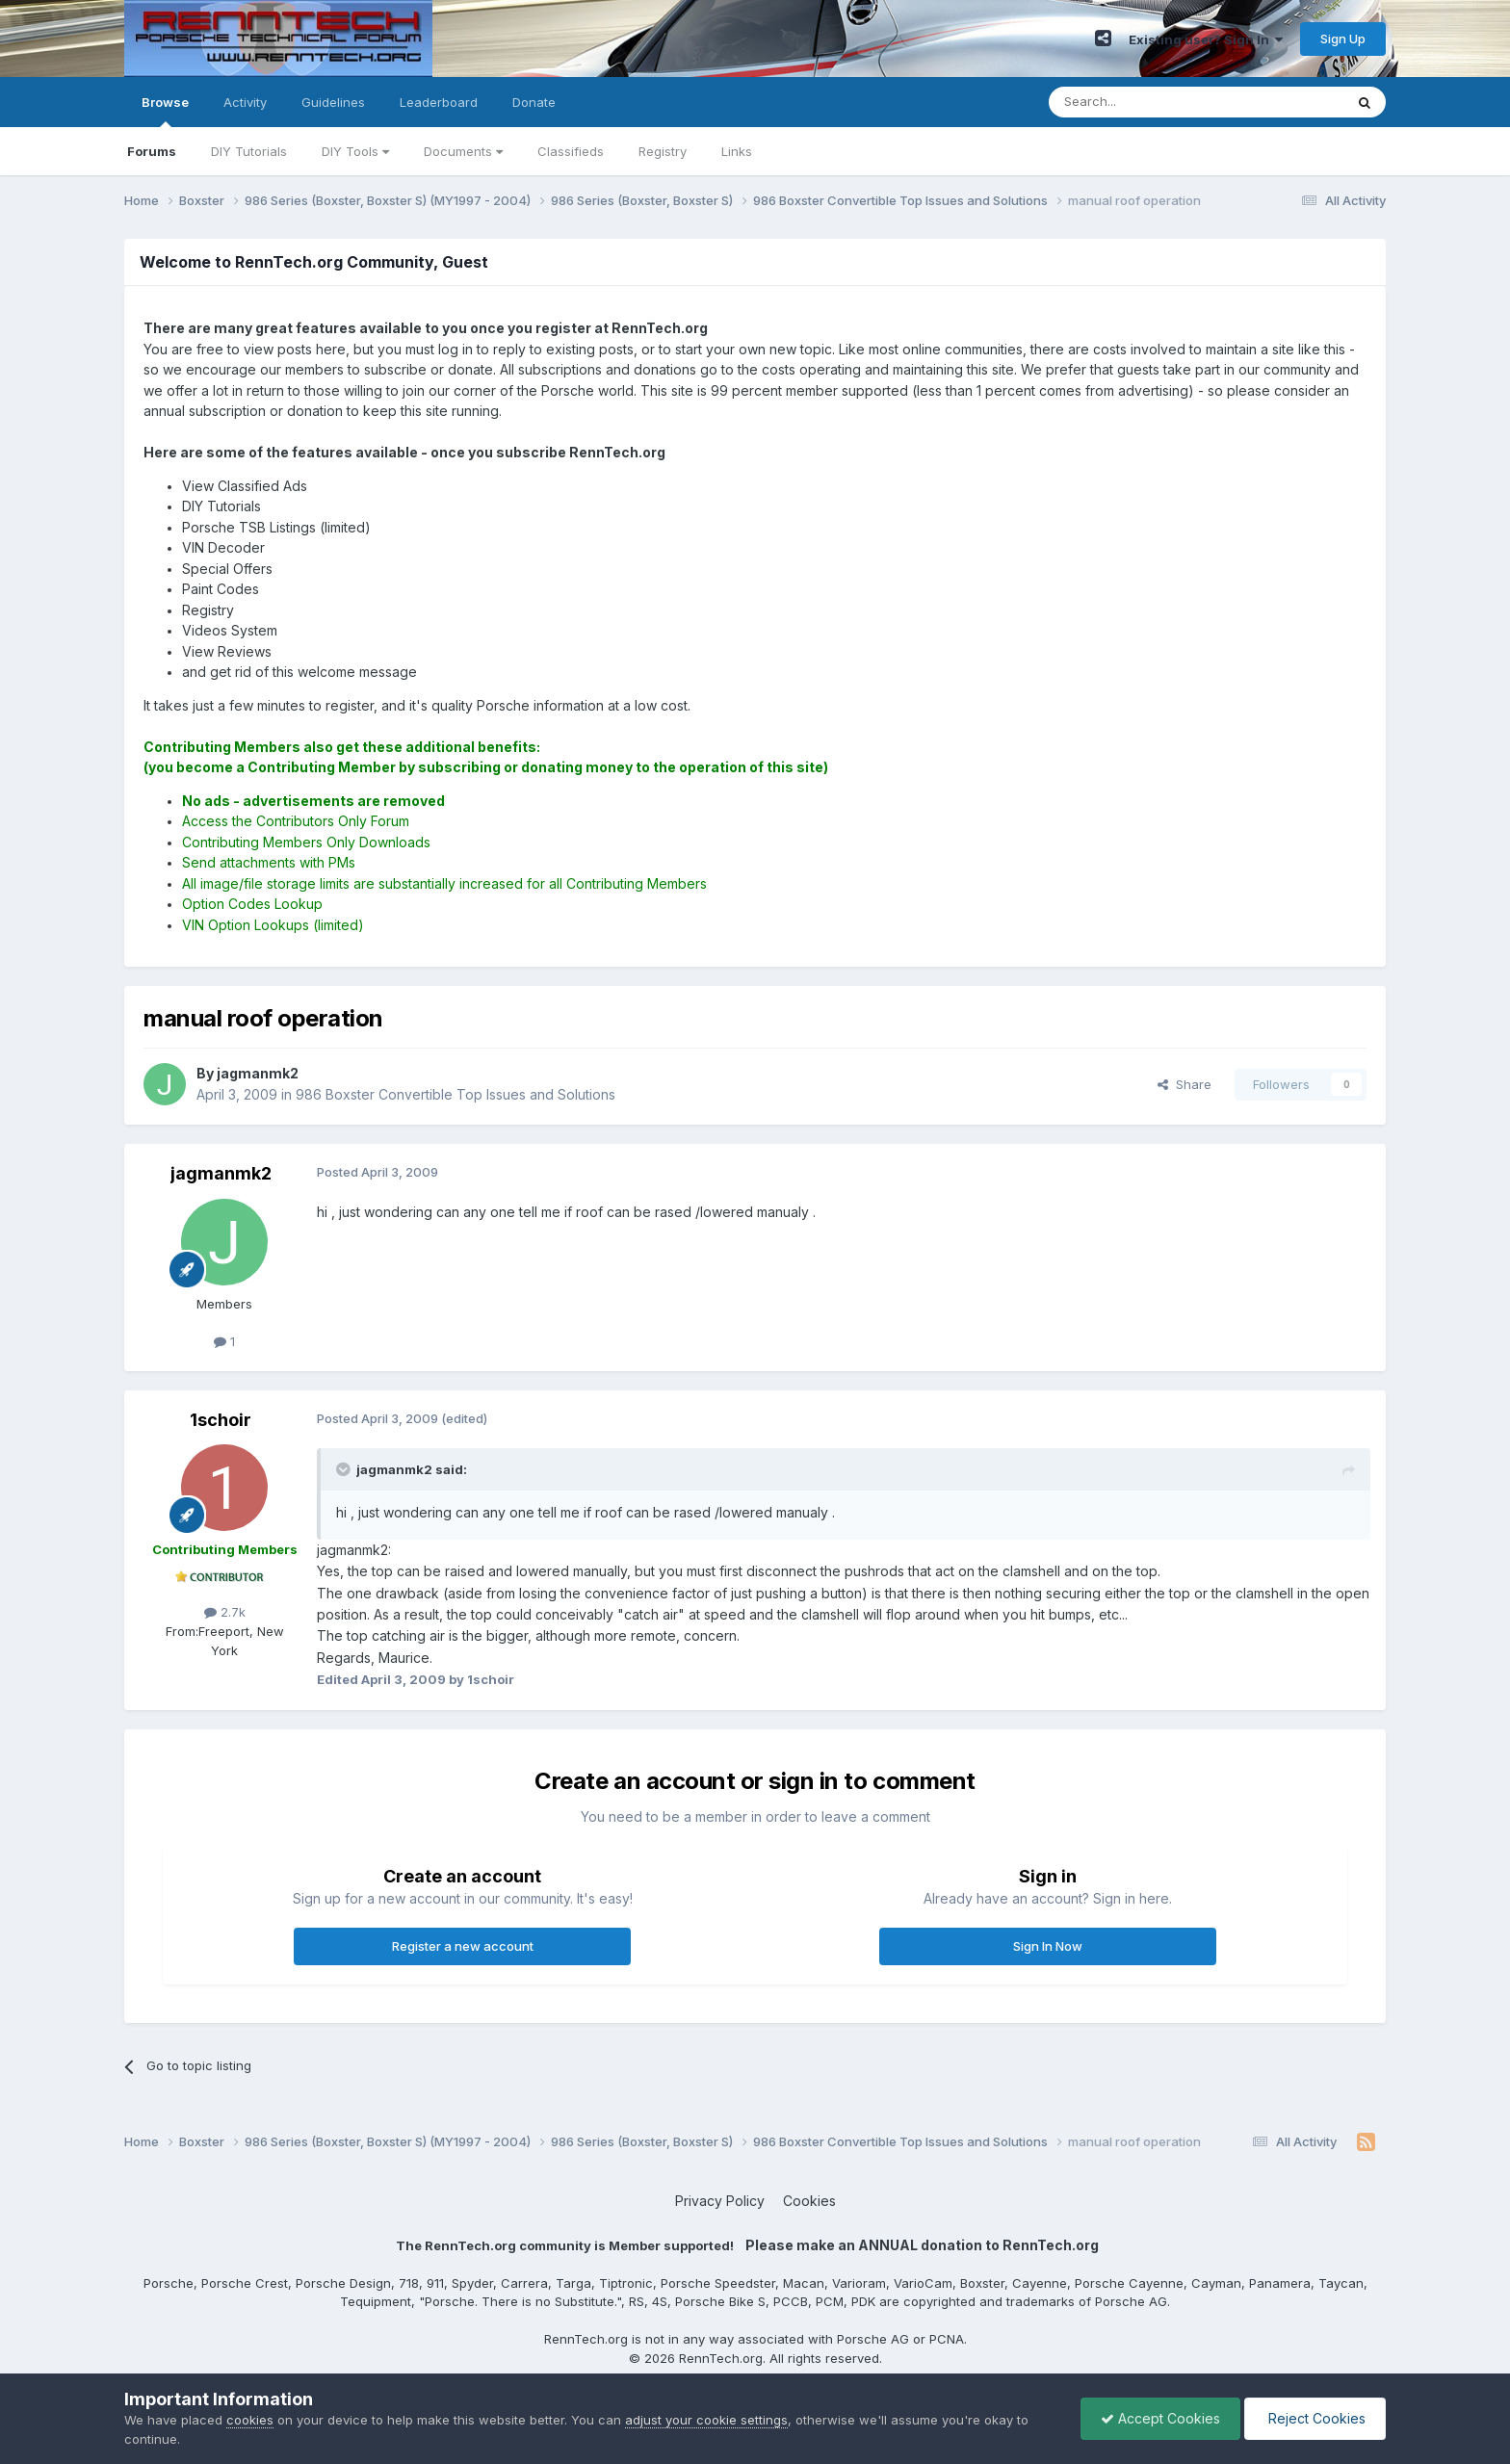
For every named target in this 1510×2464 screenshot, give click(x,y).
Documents (463, 151)
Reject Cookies (1315, 2418)
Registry (662, 151)
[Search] (1147, 102)
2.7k (225, 1612)
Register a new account (463, 1946)
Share (1184, 1084)
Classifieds (570, 151)
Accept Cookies (1160, 2418)
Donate (534, 102)
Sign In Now (1047, 1946)
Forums (151, 151)
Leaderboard (439, 102)
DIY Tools (355, 151)
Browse (165, 110)
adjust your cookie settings (706, 2419)
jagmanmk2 (221, 1173)
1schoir (220, 1420)
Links (736, 151)
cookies (249, 2419)
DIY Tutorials (249, 151)
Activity (245, 102)
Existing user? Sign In (1206, 39)
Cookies (809, 2200)
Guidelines (333, 102)
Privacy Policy (720, 2200)
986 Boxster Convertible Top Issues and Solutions (455, 1094)
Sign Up (1343, 38)
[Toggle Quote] (344, 1469)
